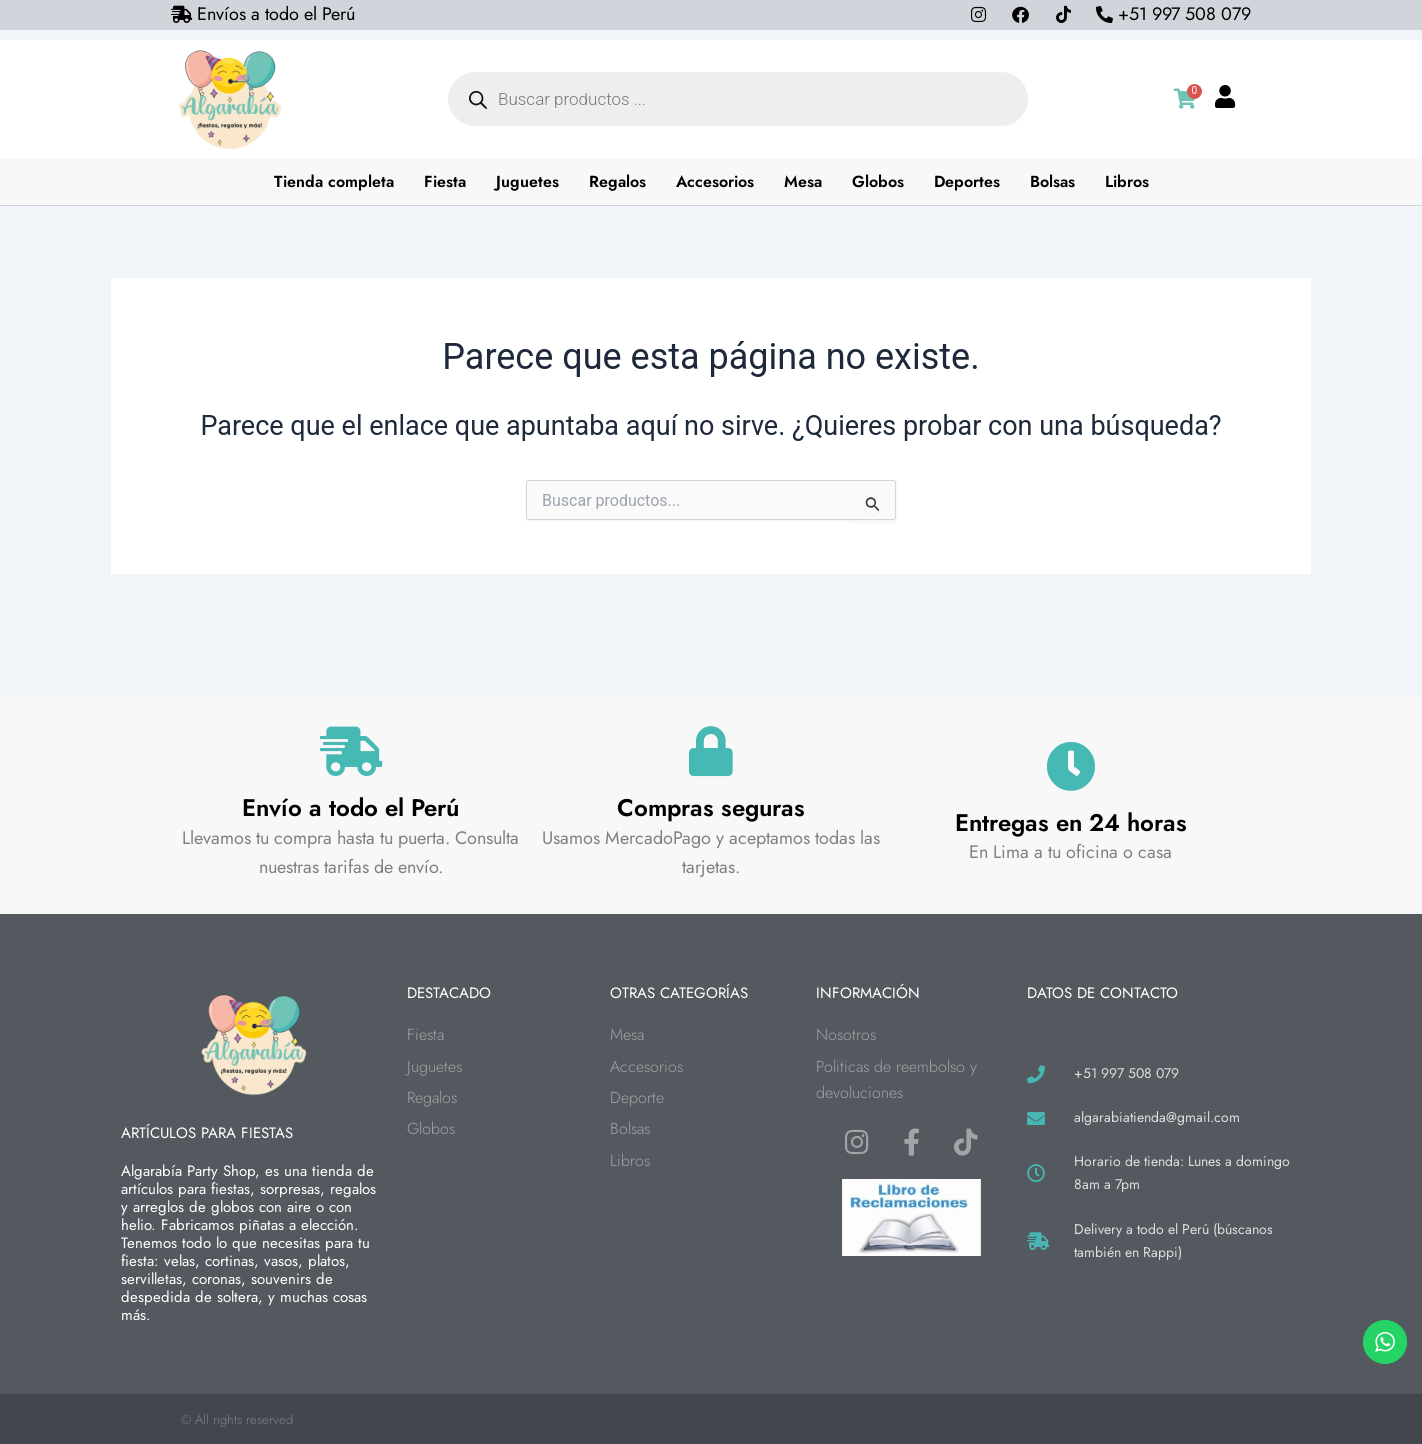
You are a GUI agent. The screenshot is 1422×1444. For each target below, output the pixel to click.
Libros (1127, 181)
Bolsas (1052, 181)
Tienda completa (334, 181)
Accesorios (715, 181)
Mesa (803, 181)
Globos (878, 181)
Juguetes (527, 181)
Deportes (967, 181)
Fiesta (445, 181)
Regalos (617, 181)
